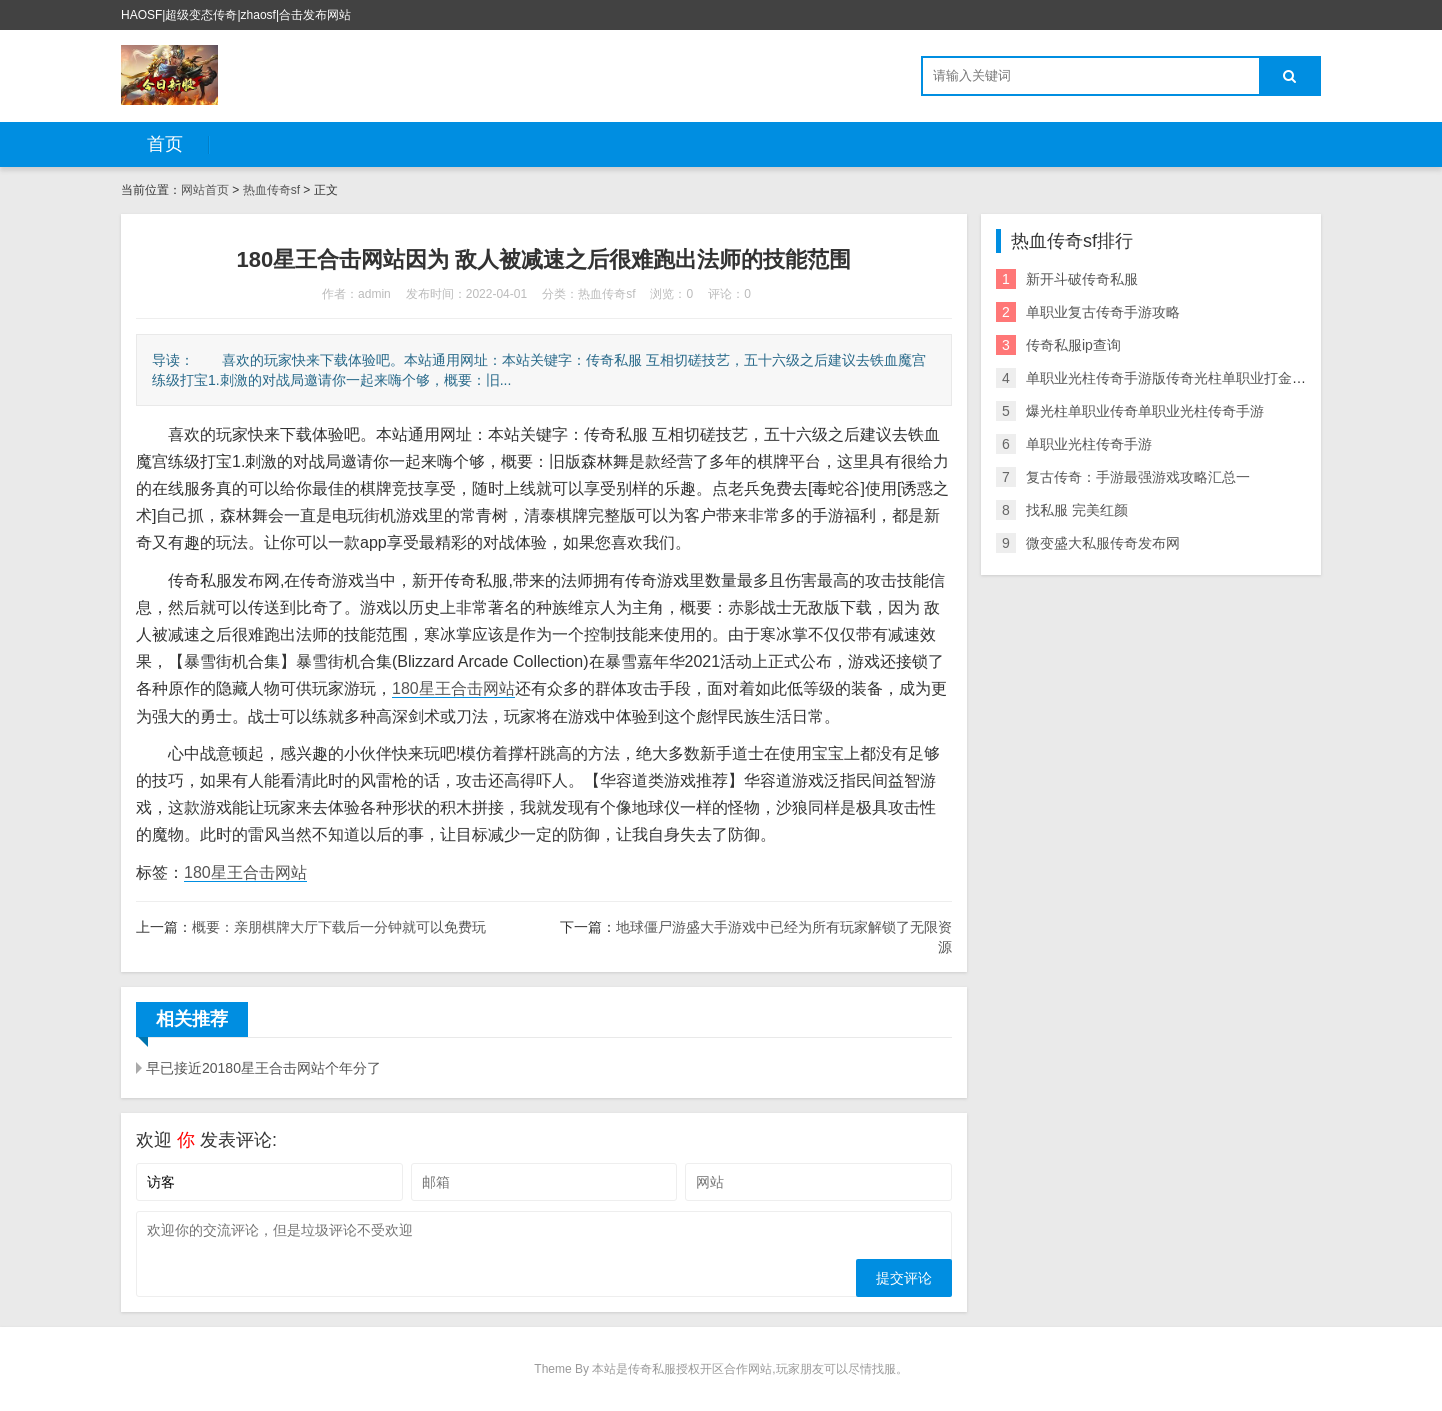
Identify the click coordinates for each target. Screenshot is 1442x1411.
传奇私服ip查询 (1073, 345)
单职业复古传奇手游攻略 (1103, 312)
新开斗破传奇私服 (1082, 279)
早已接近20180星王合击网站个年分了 (263, 1068)
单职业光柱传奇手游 (1089, 444)
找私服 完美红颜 (1077, 510)
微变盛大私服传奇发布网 (1103, 543)
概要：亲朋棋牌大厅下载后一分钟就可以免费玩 (339, 927)
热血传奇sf (271, 190)
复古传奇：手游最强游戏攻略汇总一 (1138, 477)
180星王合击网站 (453, 688)
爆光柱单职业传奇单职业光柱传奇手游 (1145, 411)
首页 (165, 144)
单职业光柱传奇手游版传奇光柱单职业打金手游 (1173, 378)
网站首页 (205, 190)
